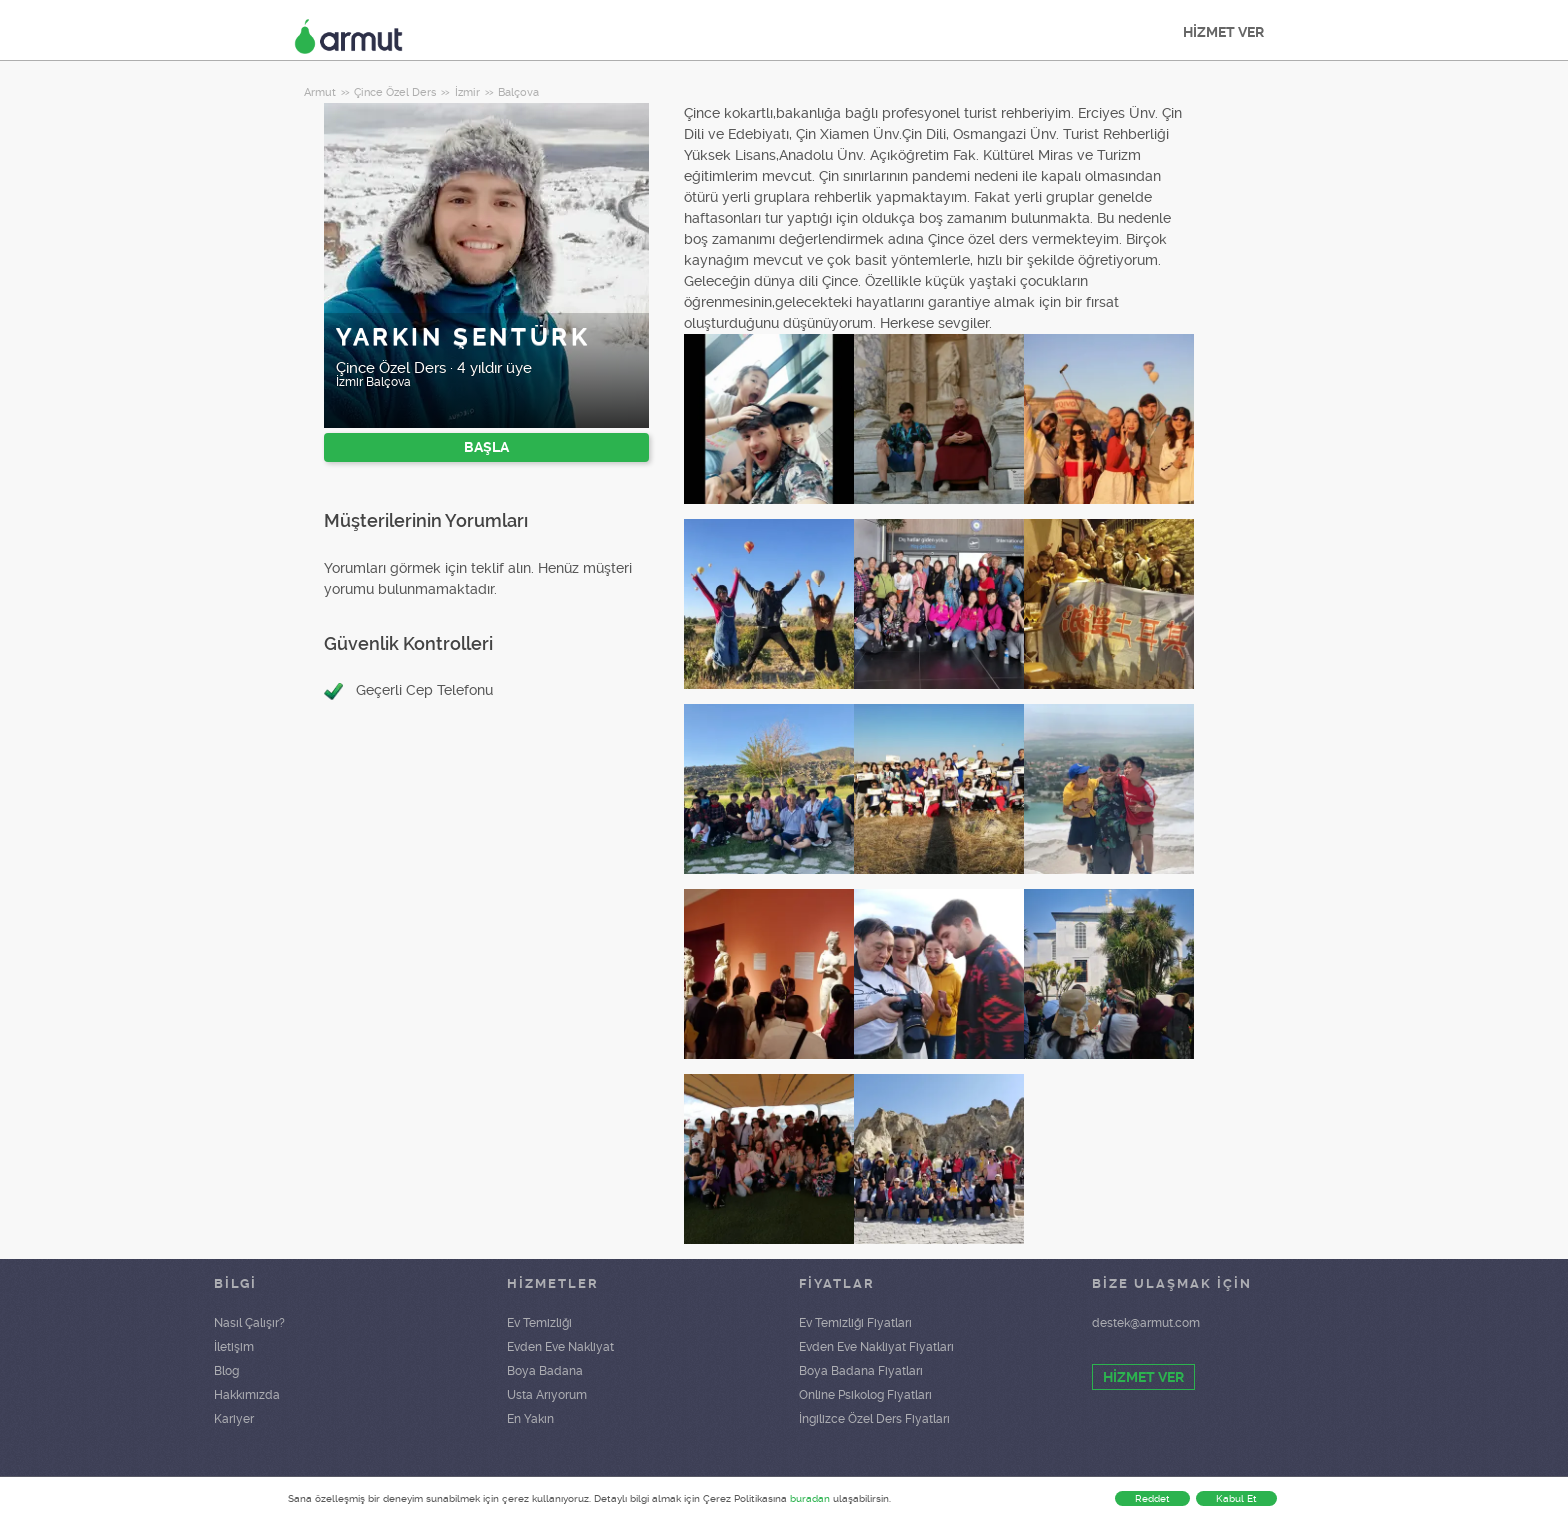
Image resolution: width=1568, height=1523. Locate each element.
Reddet (1152, 1498)
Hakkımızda (247, 1395)
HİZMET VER (1223, 32)
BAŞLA (486, 447)
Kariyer (234, 1419)
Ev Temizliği (539, 1323)
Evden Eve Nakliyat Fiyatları (876, 1347)
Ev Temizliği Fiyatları (855, 1323)
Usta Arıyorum (547, 1395)
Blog (226, 1371)
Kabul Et (1236, 1498)
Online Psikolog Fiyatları (865, 1395)
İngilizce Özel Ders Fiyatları (874, 1419)
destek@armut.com (1146, 1323)
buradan (810, 1498)
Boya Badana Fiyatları (861, 1371)
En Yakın (530, 1419)
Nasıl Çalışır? (249, 1323)
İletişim (234, 1347)
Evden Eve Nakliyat (560, 1347)
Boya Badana (545, 1371)
